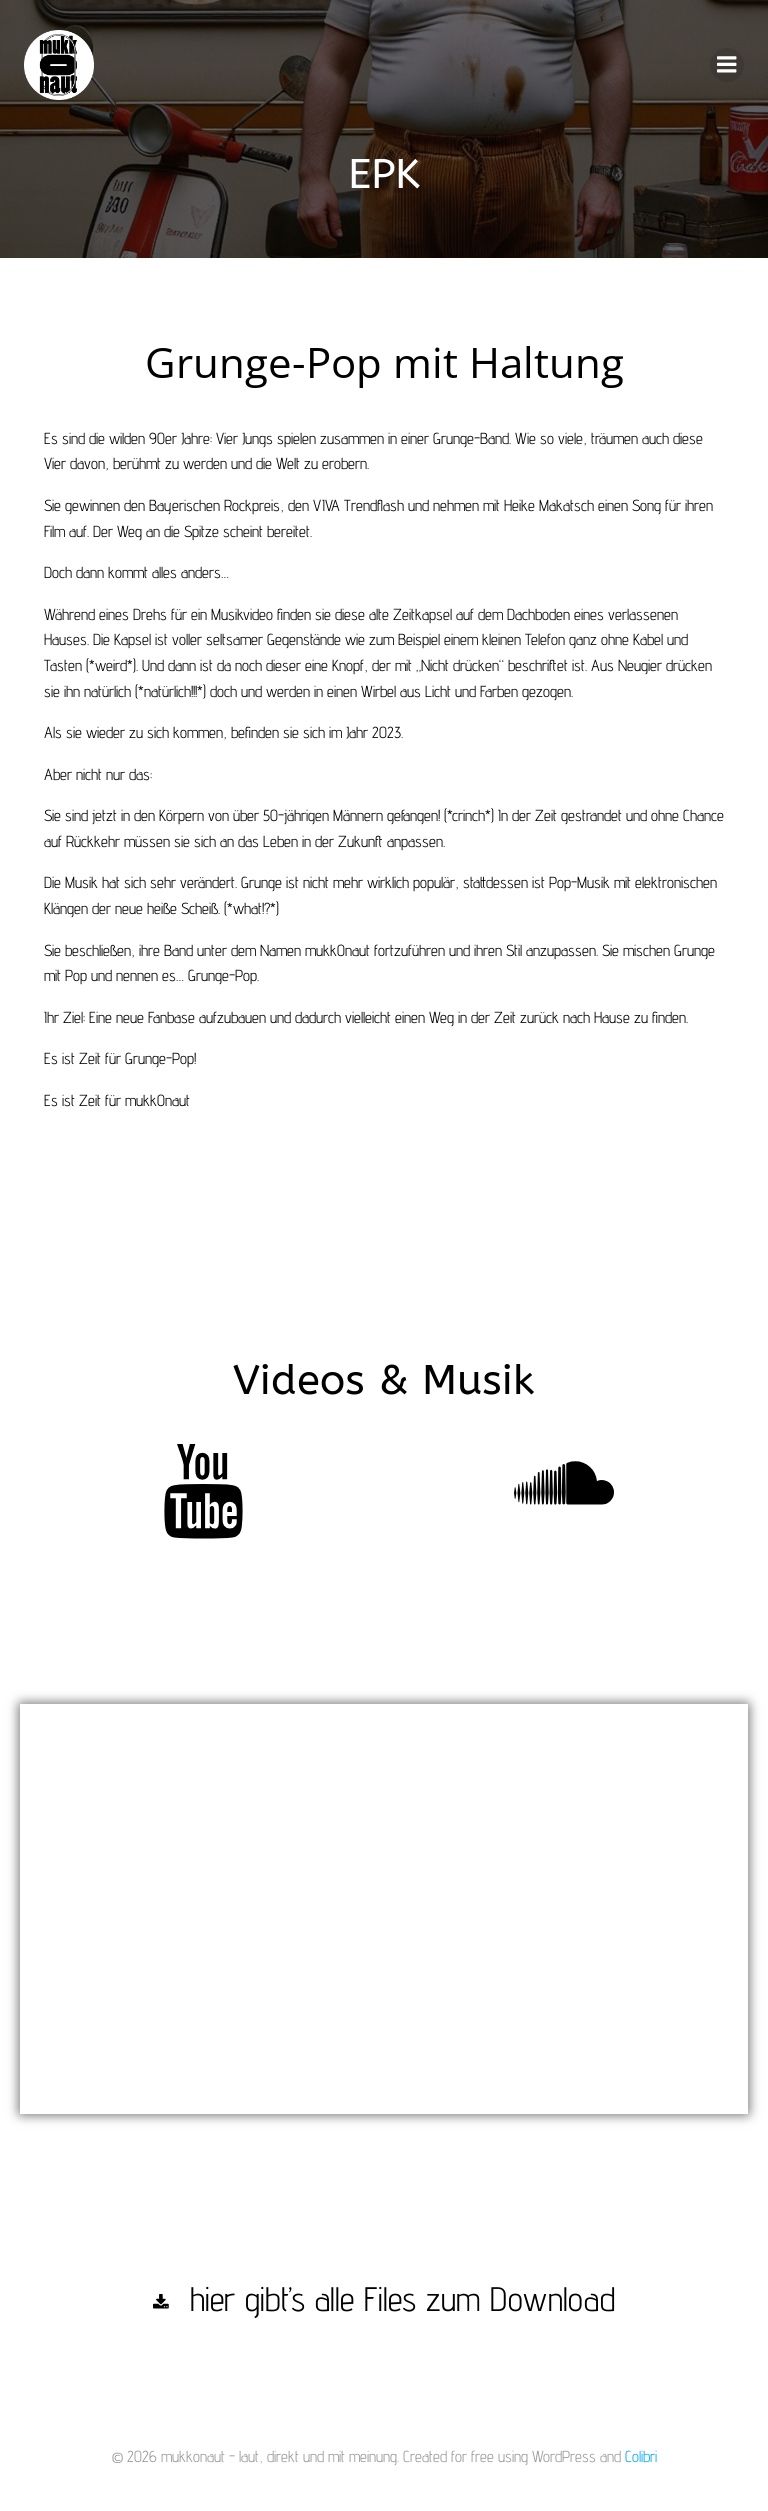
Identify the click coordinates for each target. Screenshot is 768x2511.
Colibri (641, 2458)
